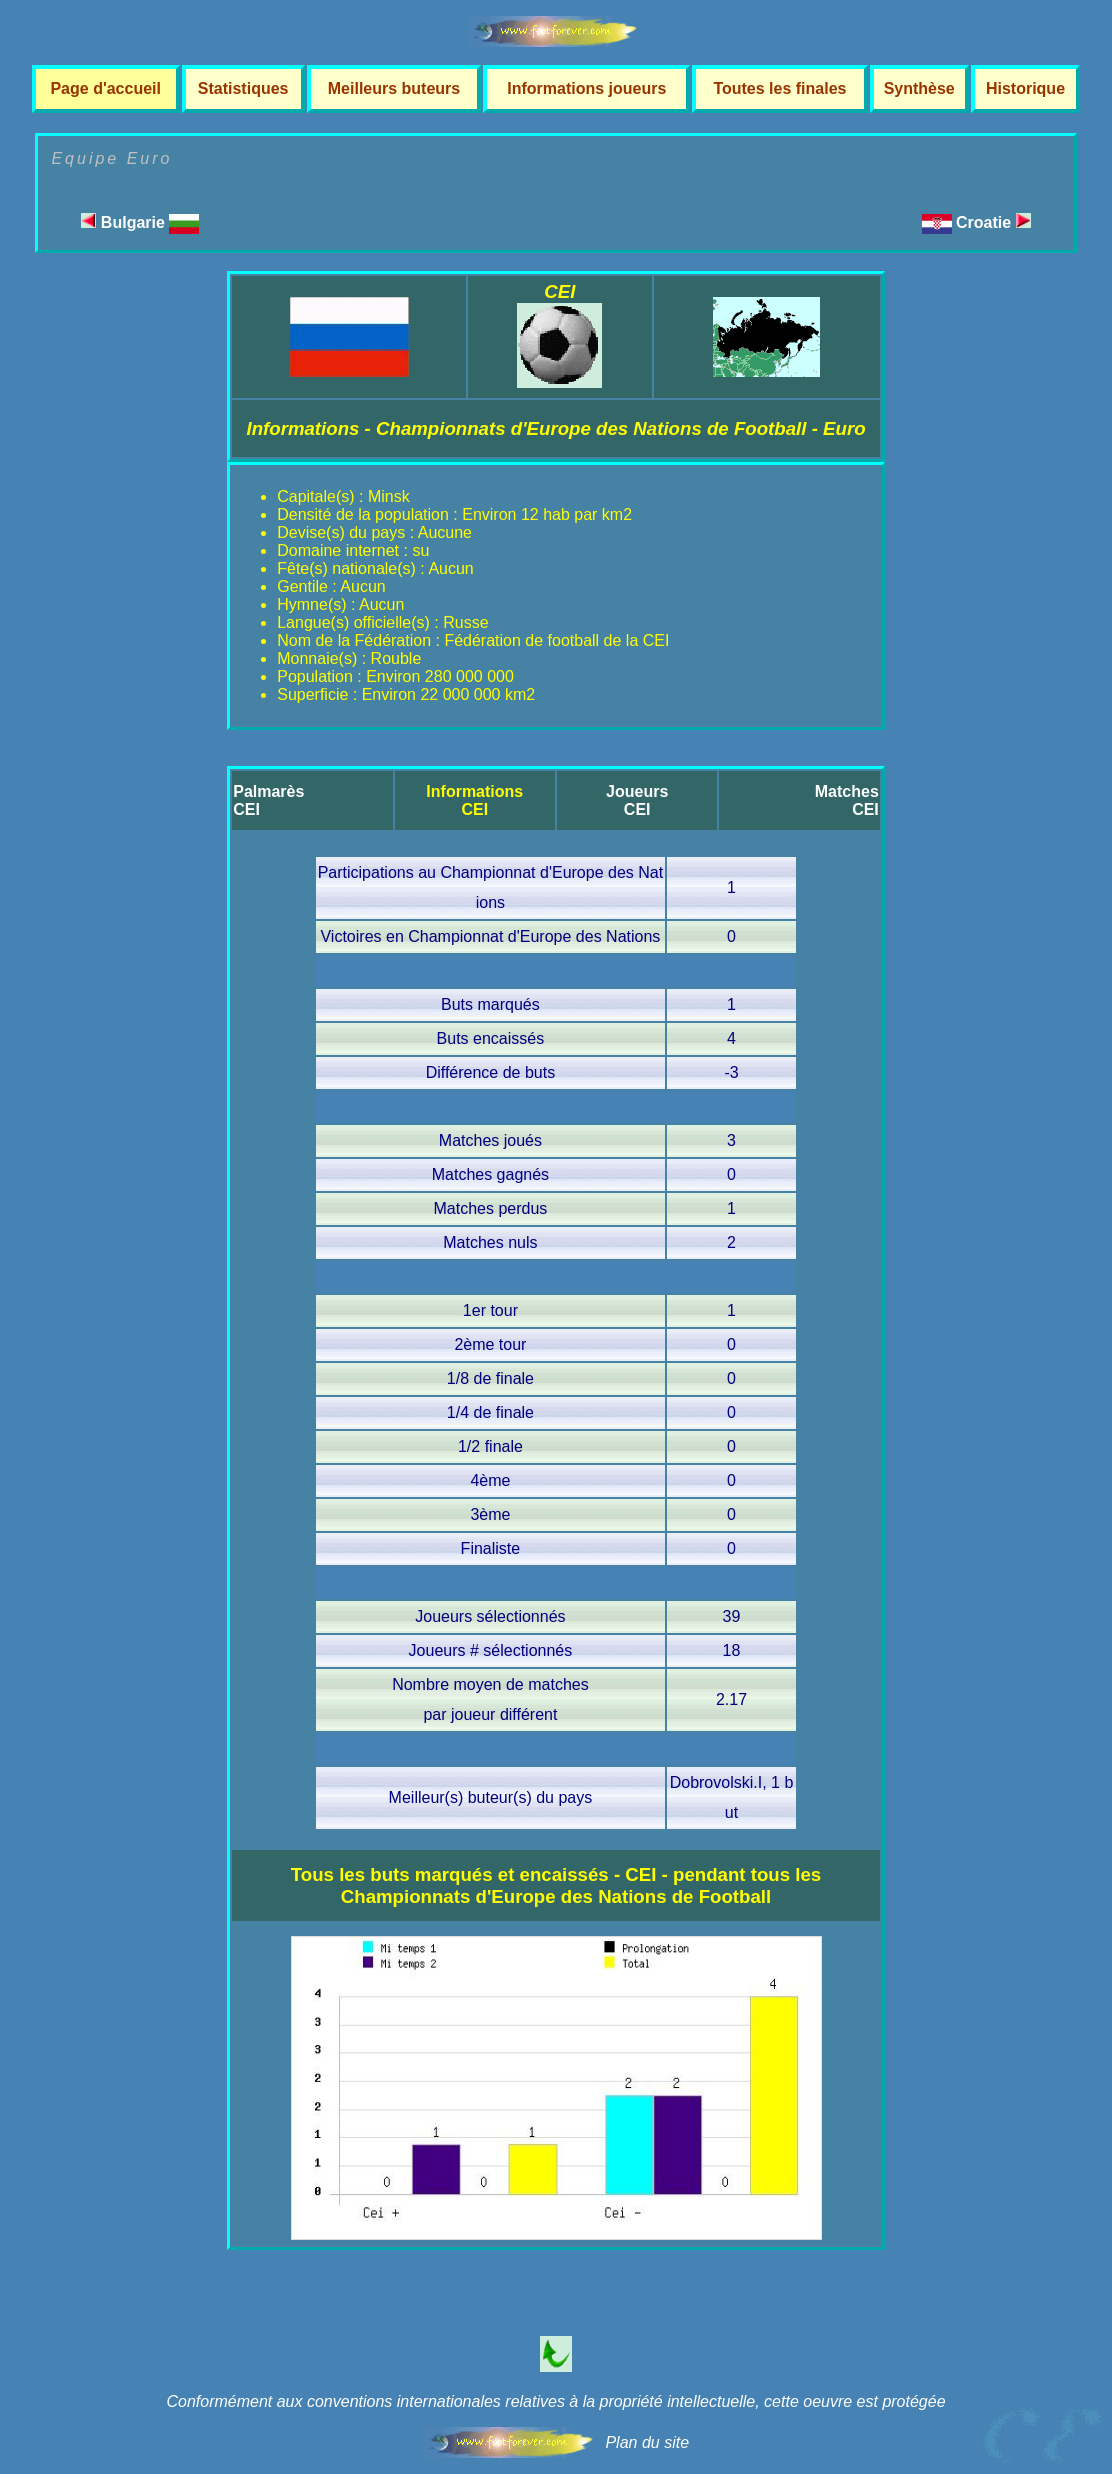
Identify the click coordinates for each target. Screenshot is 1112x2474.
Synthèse (919, 88)
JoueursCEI (637, 800)
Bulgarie (140, 222)
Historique (1025, 88)
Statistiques (243, 88)
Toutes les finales (779, 88)
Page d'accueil (105, 88)
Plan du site (647, 2442)
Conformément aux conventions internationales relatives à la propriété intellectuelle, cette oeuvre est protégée (555, 2401)
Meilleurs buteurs (394, 88)
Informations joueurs (586, 88)
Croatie (993, 222)
